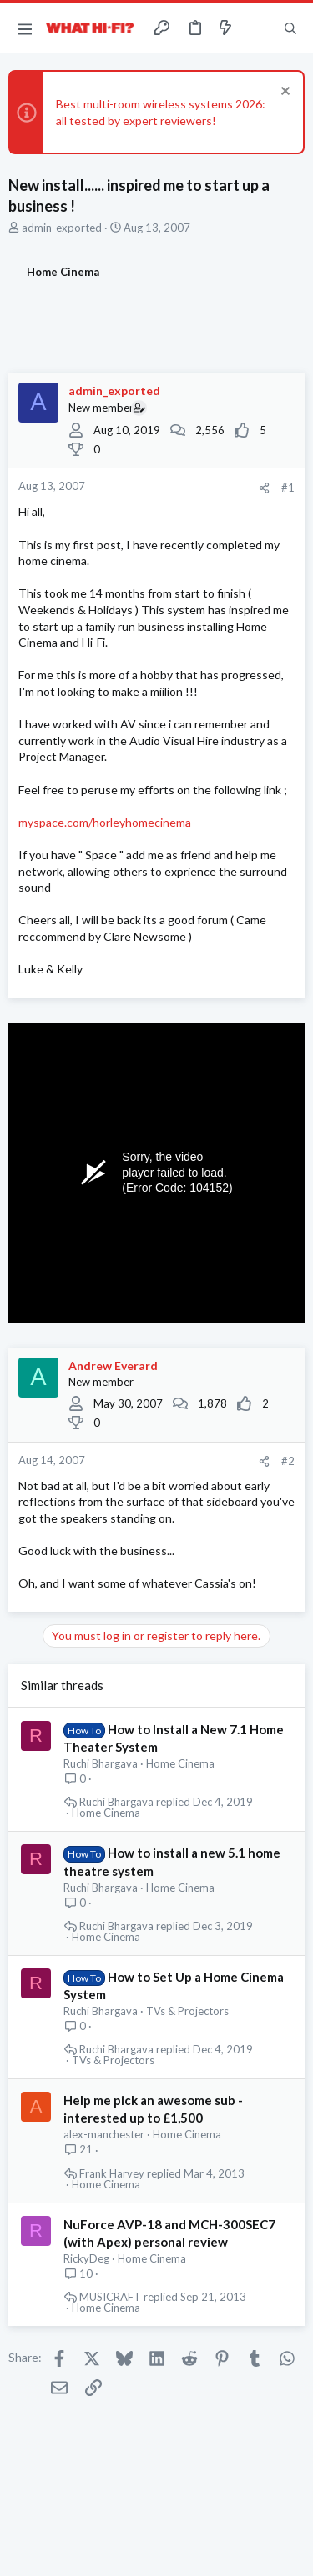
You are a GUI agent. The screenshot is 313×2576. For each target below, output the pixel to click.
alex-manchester (103, 2134)
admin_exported (62, 227)
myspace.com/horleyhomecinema (104, 822)
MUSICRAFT (110, 2297)
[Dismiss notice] (283, 93)
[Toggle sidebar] (258, 28)
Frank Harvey (111, 2173)
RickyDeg (86, 2258)
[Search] (290, 28)
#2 (288, 1461)
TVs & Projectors (187, 2011)
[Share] (264, 488)
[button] (25, 28)
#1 (288, 487)
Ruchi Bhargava (100, 1763)
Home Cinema (180, 1763)
